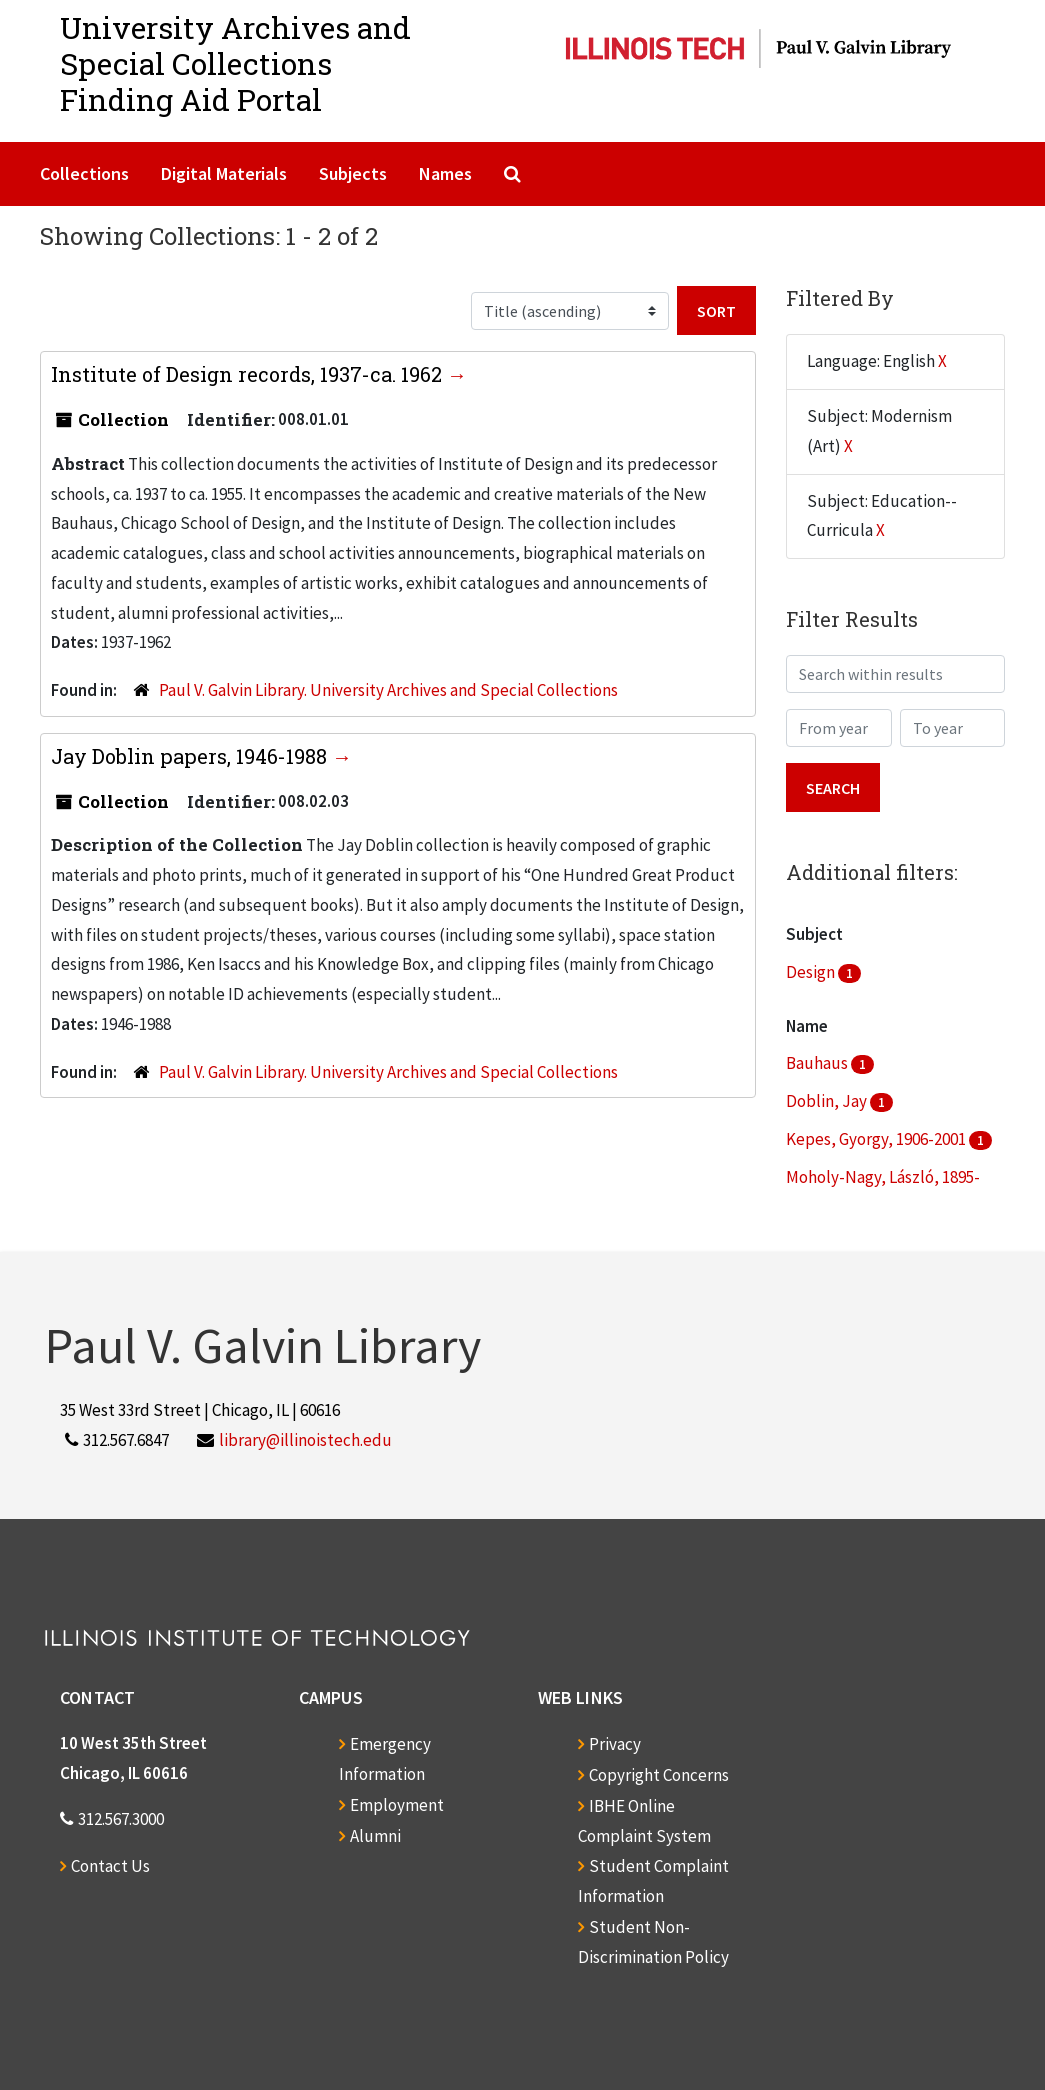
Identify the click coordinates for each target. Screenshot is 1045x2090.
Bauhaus (818, 1063)
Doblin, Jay (828, 1101)
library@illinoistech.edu (305, 1440)
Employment (397, 1805)
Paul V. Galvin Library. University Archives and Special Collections (388, 690)
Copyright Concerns (659, 1775)
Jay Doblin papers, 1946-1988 (191, 756)
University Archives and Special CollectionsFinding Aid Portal (235, 63)
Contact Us (110, 1866)
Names (445, 173)
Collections (84, 173)
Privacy (615, 1744)
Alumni (375, 1836)
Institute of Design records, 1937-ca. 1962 (249, 374)
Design (812, 972)
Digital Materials (224, 173)
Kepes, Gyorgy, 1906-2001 (877, 1139)
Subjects (353, 173)
